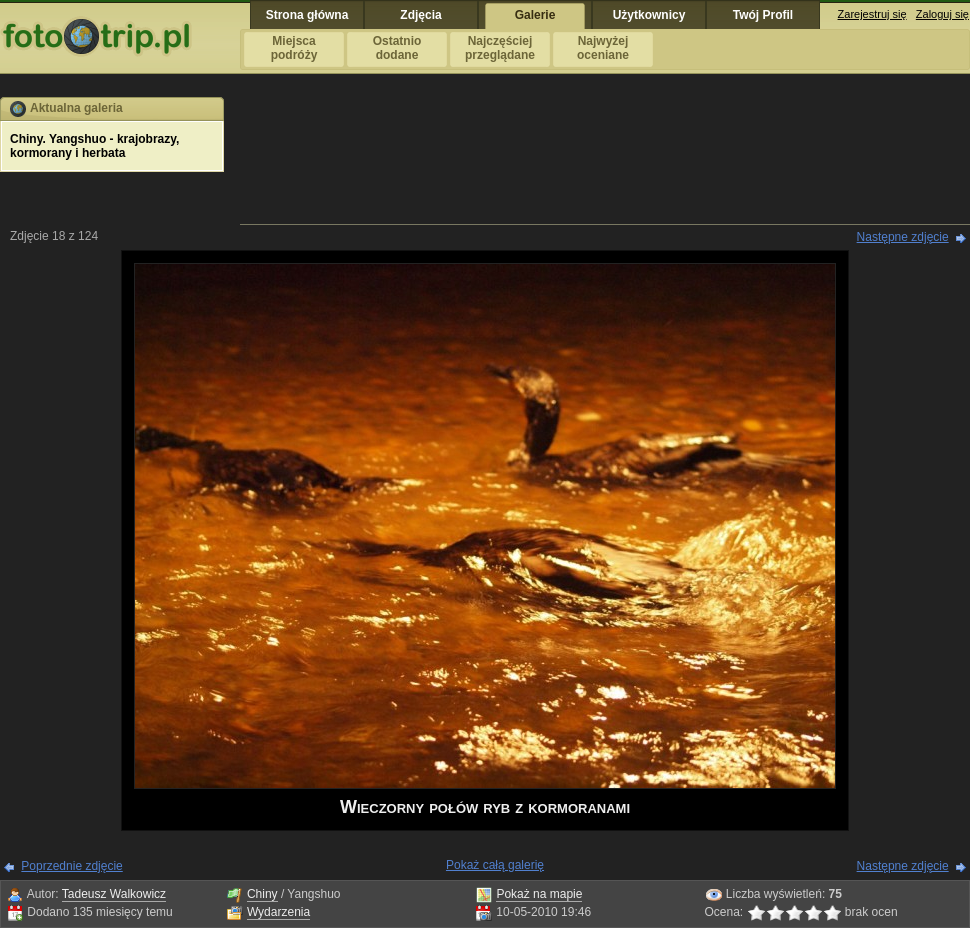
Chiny (262, 894)
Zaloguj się (942, 14)
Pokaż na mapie (539, 894)
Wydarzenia (278, 912)
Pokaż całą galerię (495, 865)
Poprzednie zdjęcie (71, 866)
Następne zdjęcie (903, 237)
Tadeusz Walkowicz (114, 894)
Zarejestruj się (872, 14)
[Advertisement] (605, 159)
